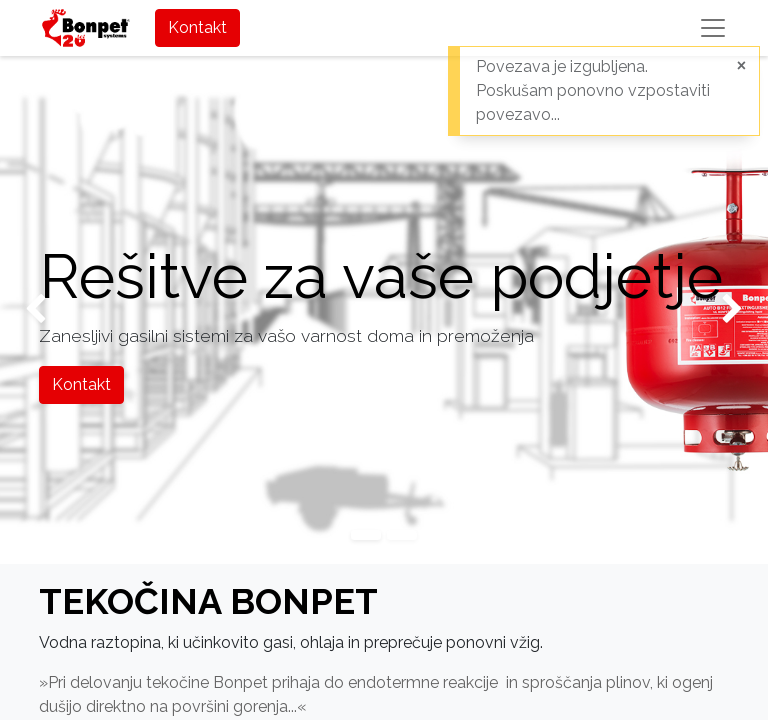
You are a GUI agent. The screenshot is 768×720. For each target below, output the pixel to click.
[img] (30, 310)
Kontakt (197, 27)
